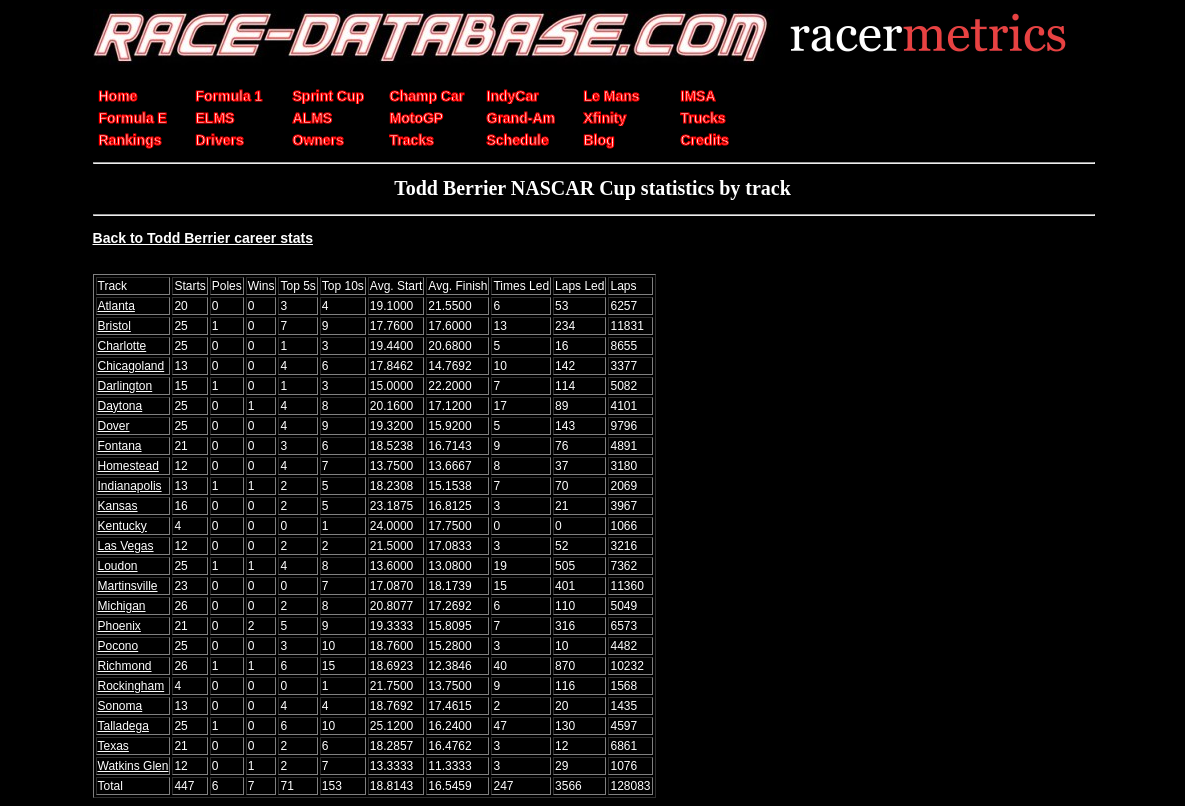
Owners (318, 140)
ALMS (313, 118)
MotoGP (417, 118)
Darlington (125, 386)
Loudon (118, 566)
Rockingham (131, 686)
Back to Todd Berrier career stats (203, 238)
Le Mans (612, 96)
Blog (599, 140)
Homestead (128, 466)
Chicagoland (131, 366)
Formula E (133, 118)
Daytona (120, 406)
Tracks (412, 140)
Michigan (122, 606)
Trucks (703, 118)
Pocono (118, 646)
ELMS (215, 118)
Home (118, 96)
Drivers (220, 140)
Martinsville (128, 586)
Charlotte (122, 346)
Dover (114, 426)
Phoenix (119, 626)
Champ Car (427, 96)
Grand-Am (521, 118)
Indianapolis (130, 486)
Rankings (130, 140)
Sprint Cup (329, 96)
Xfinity (605, 118)
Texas (113, 746)
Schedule (518, 140)
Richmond (125, 666)
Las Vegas (126, 546)
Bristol (114, 326)
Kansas (118, 506)
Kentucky (122, 526)
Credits (705, 140)
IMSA (698, 96)
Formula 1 (229, 96)
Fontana (120, 446)
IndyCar (513, 96)
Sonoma (120, 706)
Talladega (123, 726)
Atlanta (116, 306)
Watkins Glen (133, 766)
